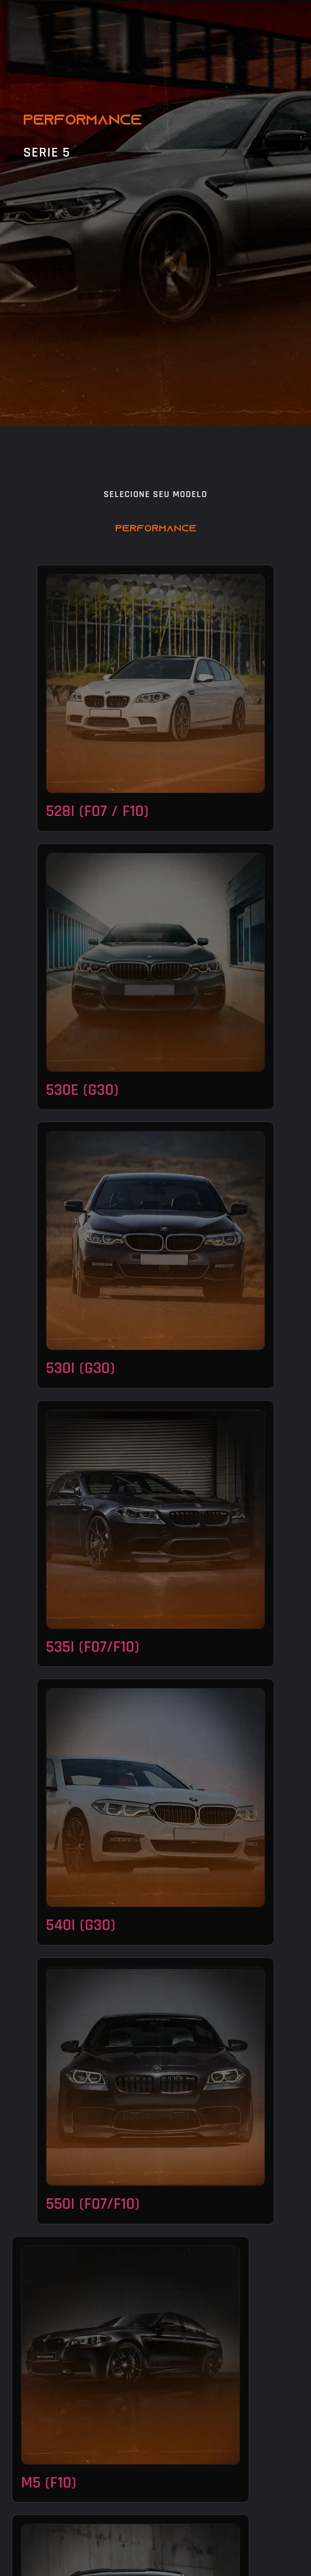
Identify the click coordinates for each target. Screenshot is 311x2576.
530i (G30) (80, 1368)
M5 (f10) (48, 2482)
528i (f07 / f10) (97, 811)
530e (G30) (82, 1090)
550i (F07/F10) (93, 2204)
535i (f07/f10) (92, 1647)
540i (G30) (80, 1925)
